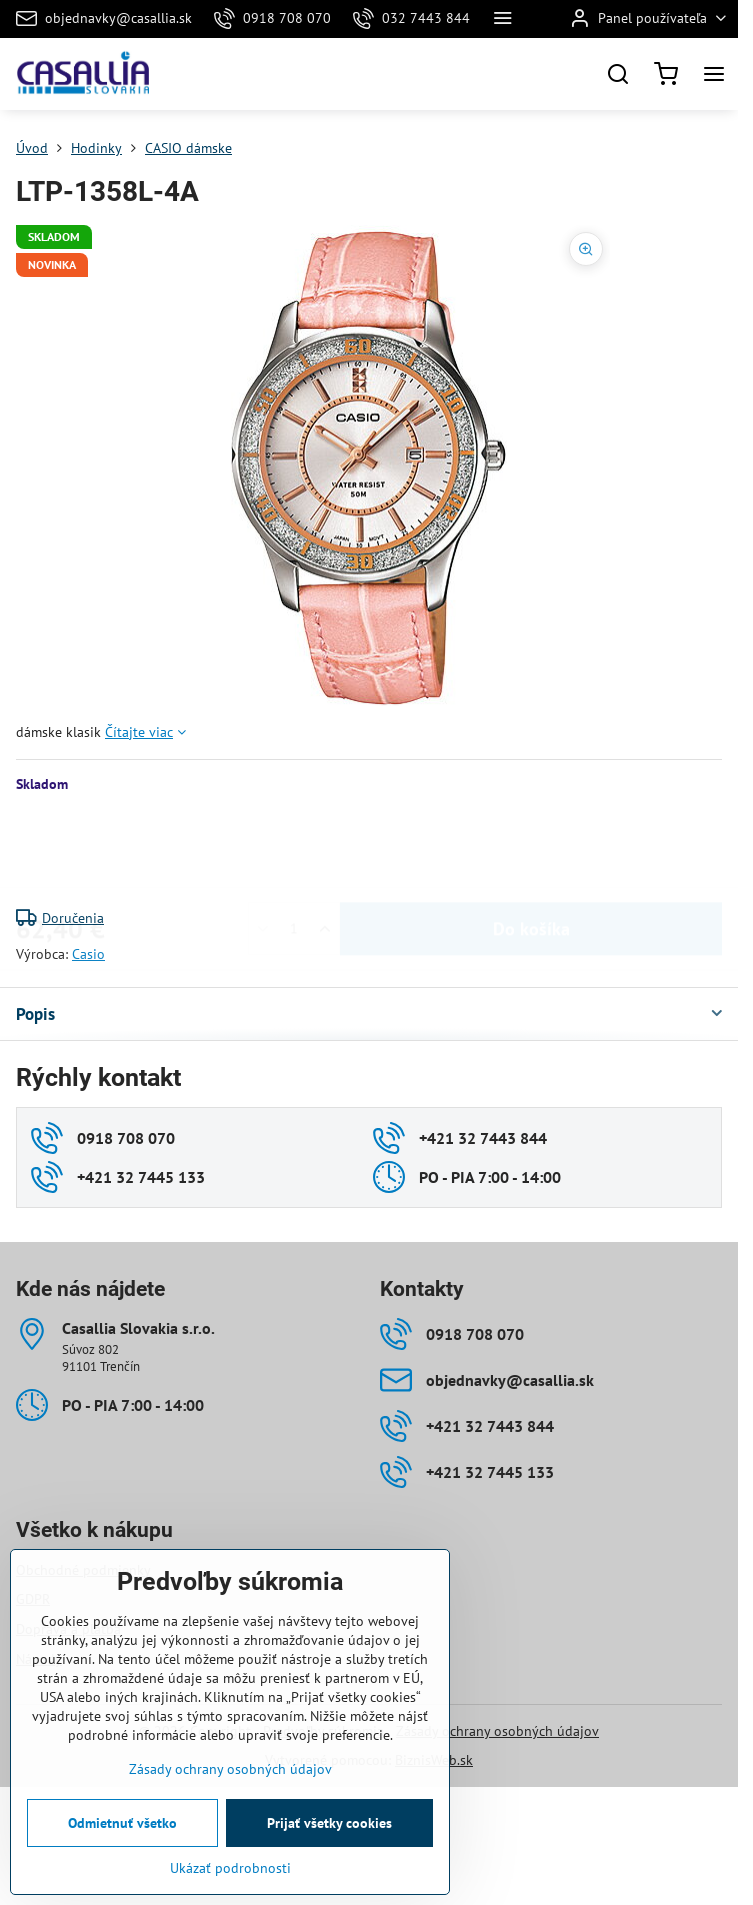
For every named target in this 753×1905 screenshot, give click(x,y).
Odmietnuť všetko (122, 1823)
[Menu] (714, 74)
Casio (88, 954)
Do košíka (531, 850)
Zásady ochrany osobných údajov (497, 1731)
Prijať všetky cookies (329, 1823)
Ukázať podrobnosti (230, 1868)
